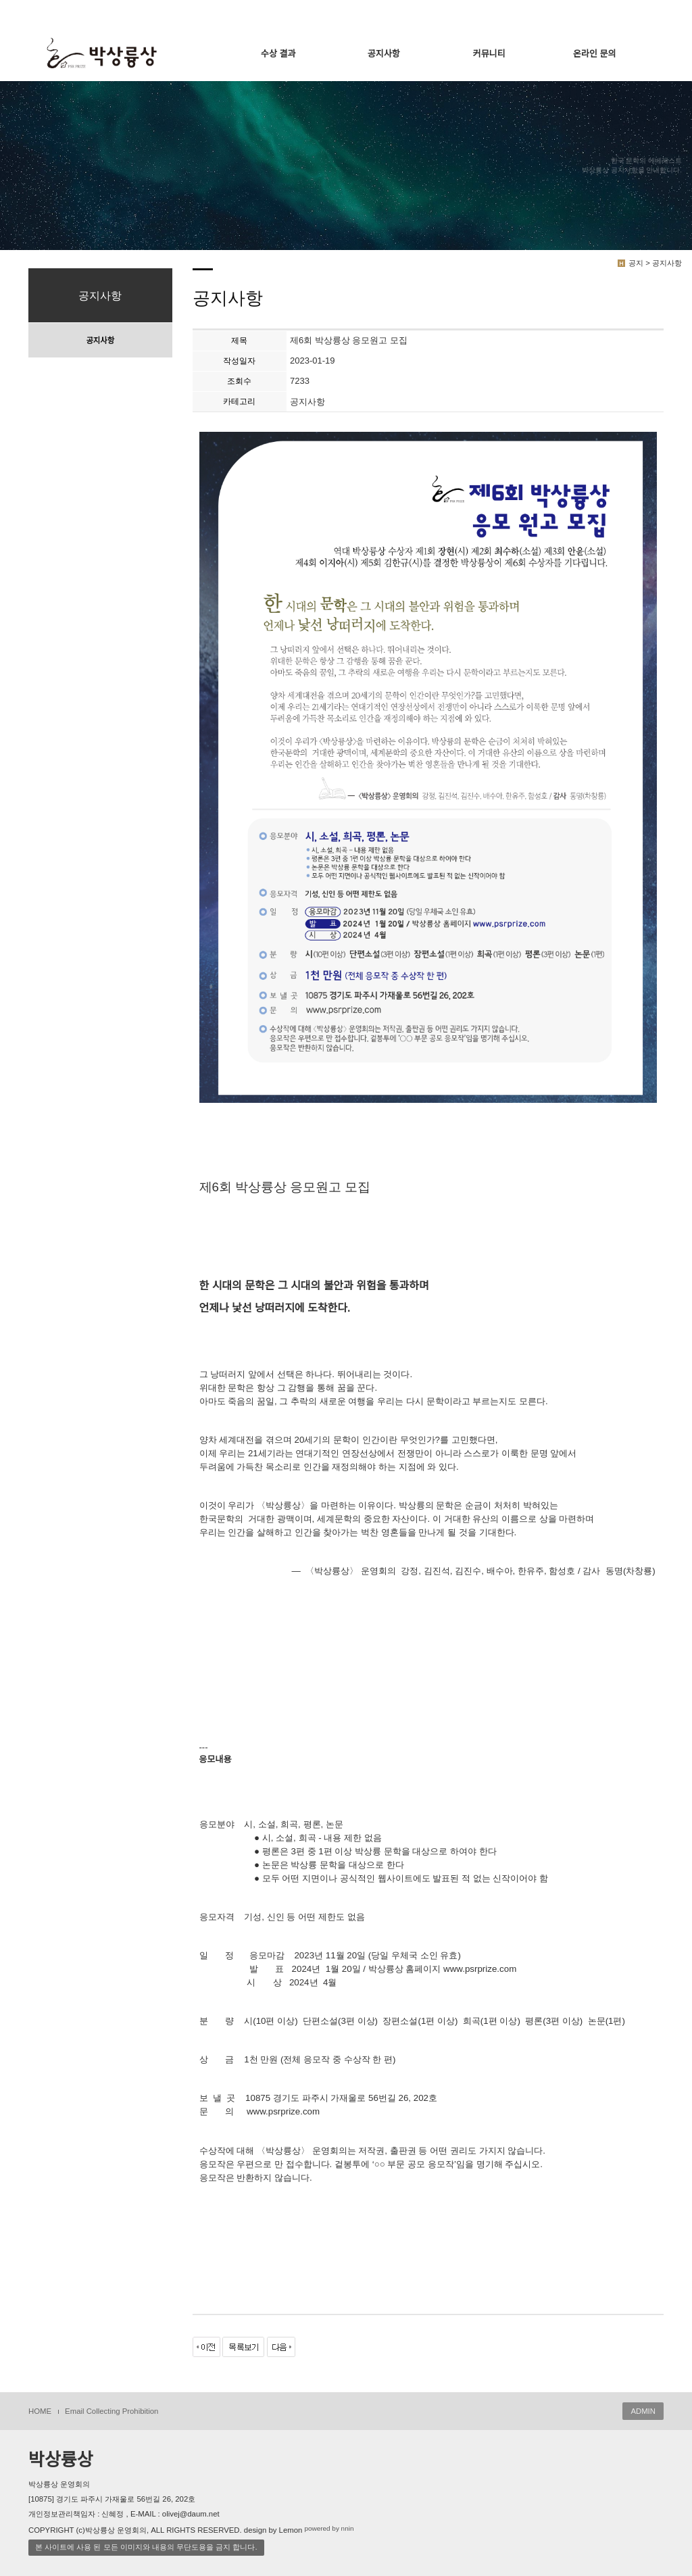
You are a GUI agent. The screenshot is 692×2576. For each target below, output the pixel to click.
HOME (39, 2411)
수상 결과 (278, 54)
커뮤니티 (489, 54)
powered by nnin (328, 2528)
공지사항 (384, 54)
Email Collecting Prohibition (111, 2411)
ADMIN (643, 2411)
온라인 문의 (594, 54)
